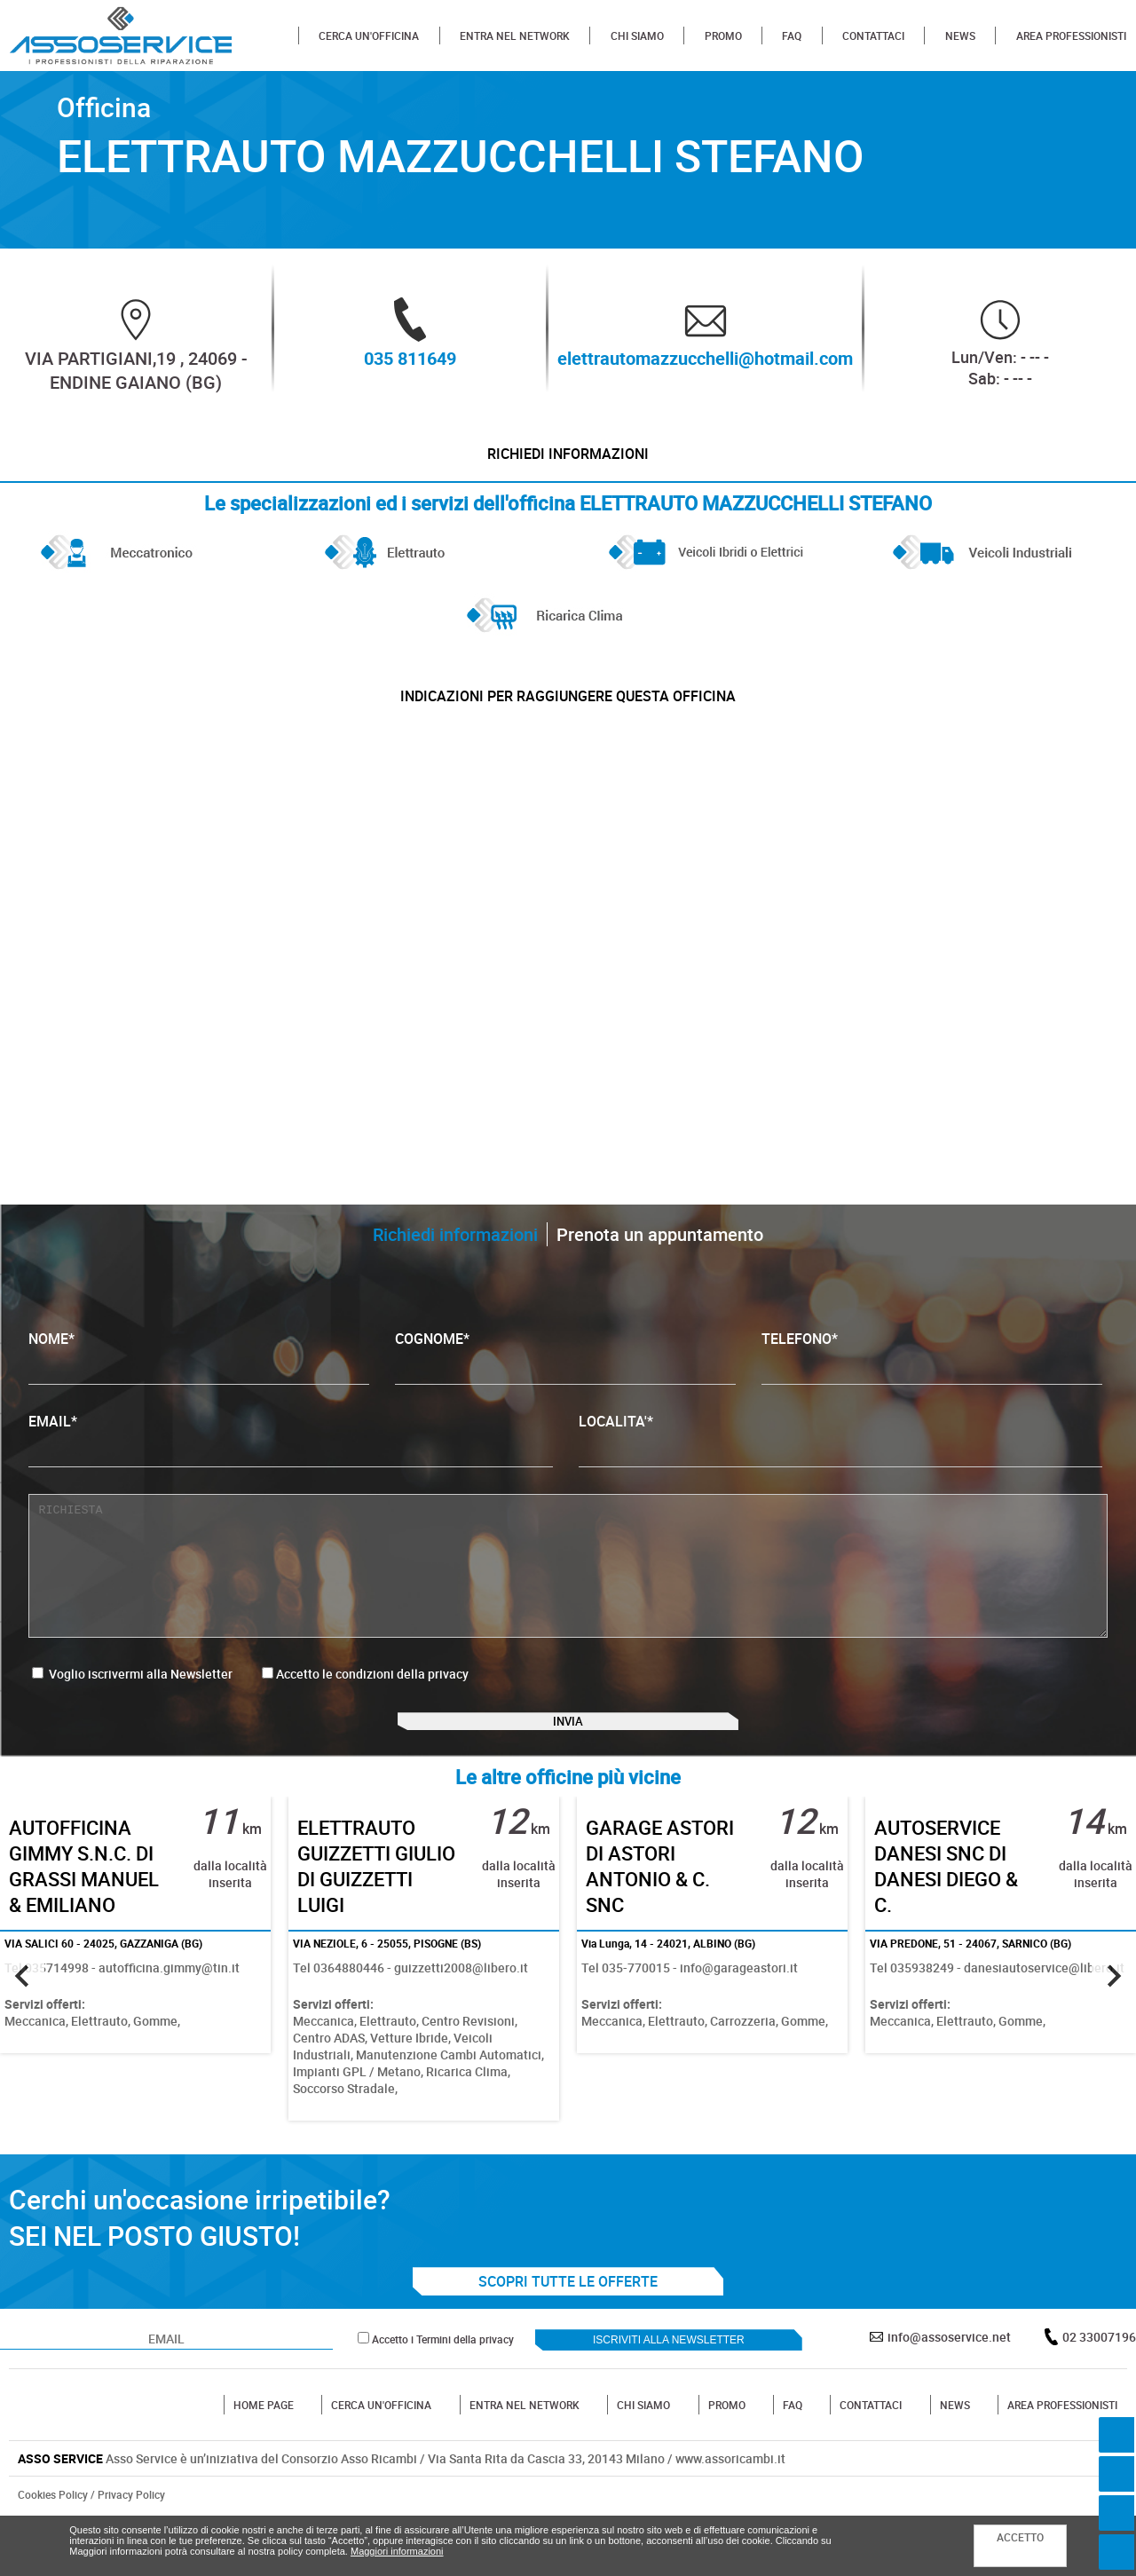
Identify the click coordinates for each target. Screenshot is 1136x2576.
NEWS (960, 35)
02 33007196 (1099, 2392)
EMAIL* (290, 1471)
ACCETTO (1020, 2537)
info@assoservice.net (949, 2392)
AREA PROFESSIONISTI (1071, 35)
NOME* (198, 1389)
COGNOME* (565, 1389)
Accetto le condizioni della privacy (372, 1705)
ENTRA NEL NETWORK (515, 35)
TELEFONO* (931, 1389)
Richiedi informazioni (567, 461)
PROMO (723, 35)
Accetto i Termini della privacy (443, 2395)
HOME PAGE (263, 2461)
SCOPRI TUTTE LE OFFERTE (568, 2337)
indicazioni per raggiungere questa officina (567, 720)
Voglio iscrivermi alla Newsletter (132, 1705)
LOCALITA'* (840, 1471)
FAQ (791, 35)
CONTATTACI (873, 35)
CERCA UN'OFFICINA (369, 35)
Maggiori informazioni (397, 2551)
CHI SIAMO (637, 35)
